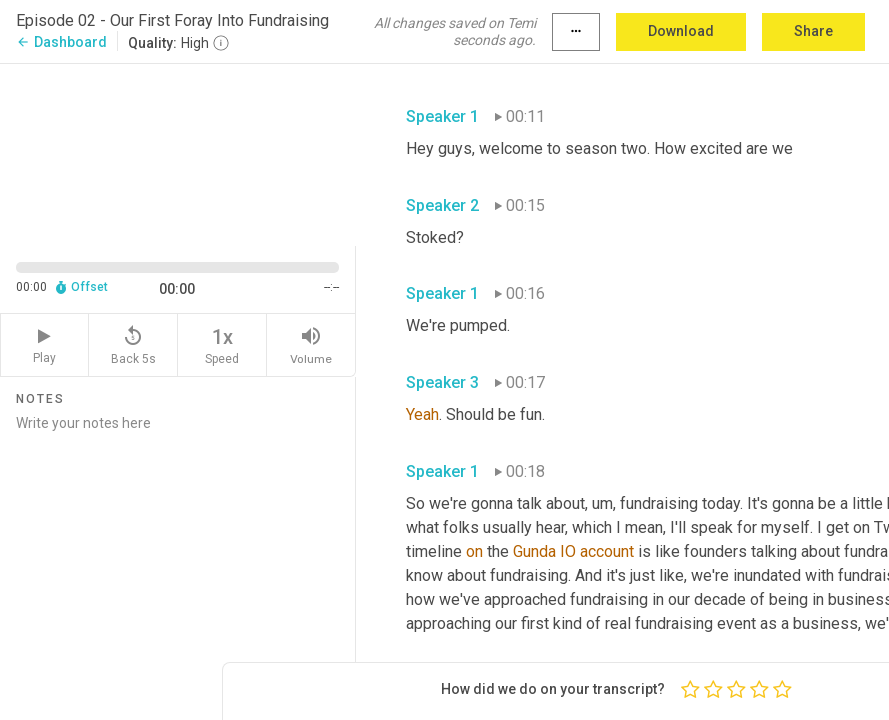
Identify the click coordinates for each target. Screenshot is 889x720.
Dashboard (61, 42)
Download (681, 31)
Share (813, 31)
